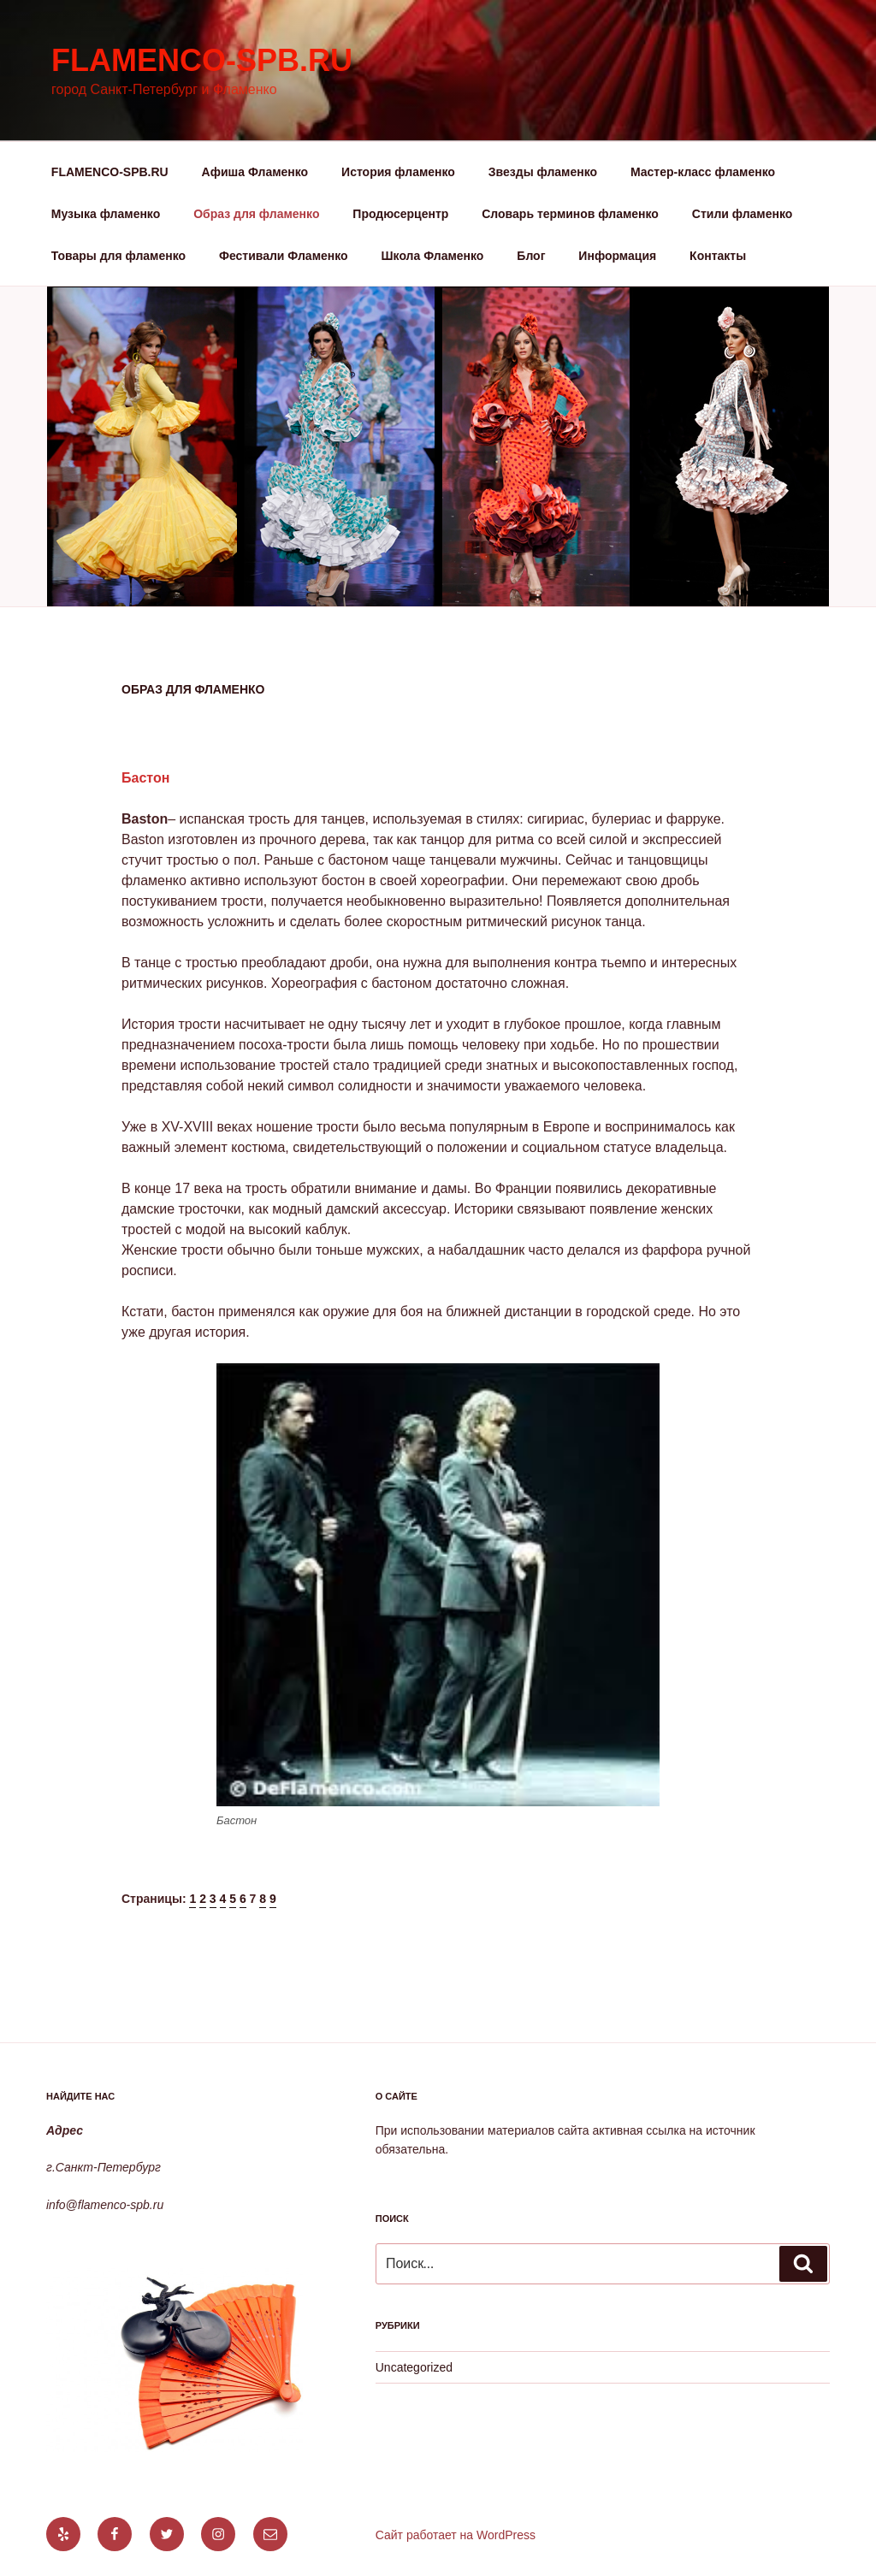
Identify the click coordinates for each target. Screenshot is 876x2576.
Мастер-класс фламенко (702, 172)
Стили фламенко (742, 214)
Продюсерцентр (400, 214)
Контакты (718, 256)
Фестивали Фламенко (283, 256)
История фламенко (398, 172)
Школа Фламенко (433, 256)
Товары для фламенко (118, 256)
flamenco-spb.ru (201, 60)
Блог (531, 256)
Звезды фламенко (542, 172)
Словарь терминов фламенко (570, 214)
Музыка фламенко (105, 214)
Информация (617, 256)
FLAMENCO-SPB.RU (110, 172)
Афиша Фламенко (255, 172)
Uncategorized (414, 2367)
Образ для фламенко (256, 214)
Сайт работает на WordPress (456, 2535)
